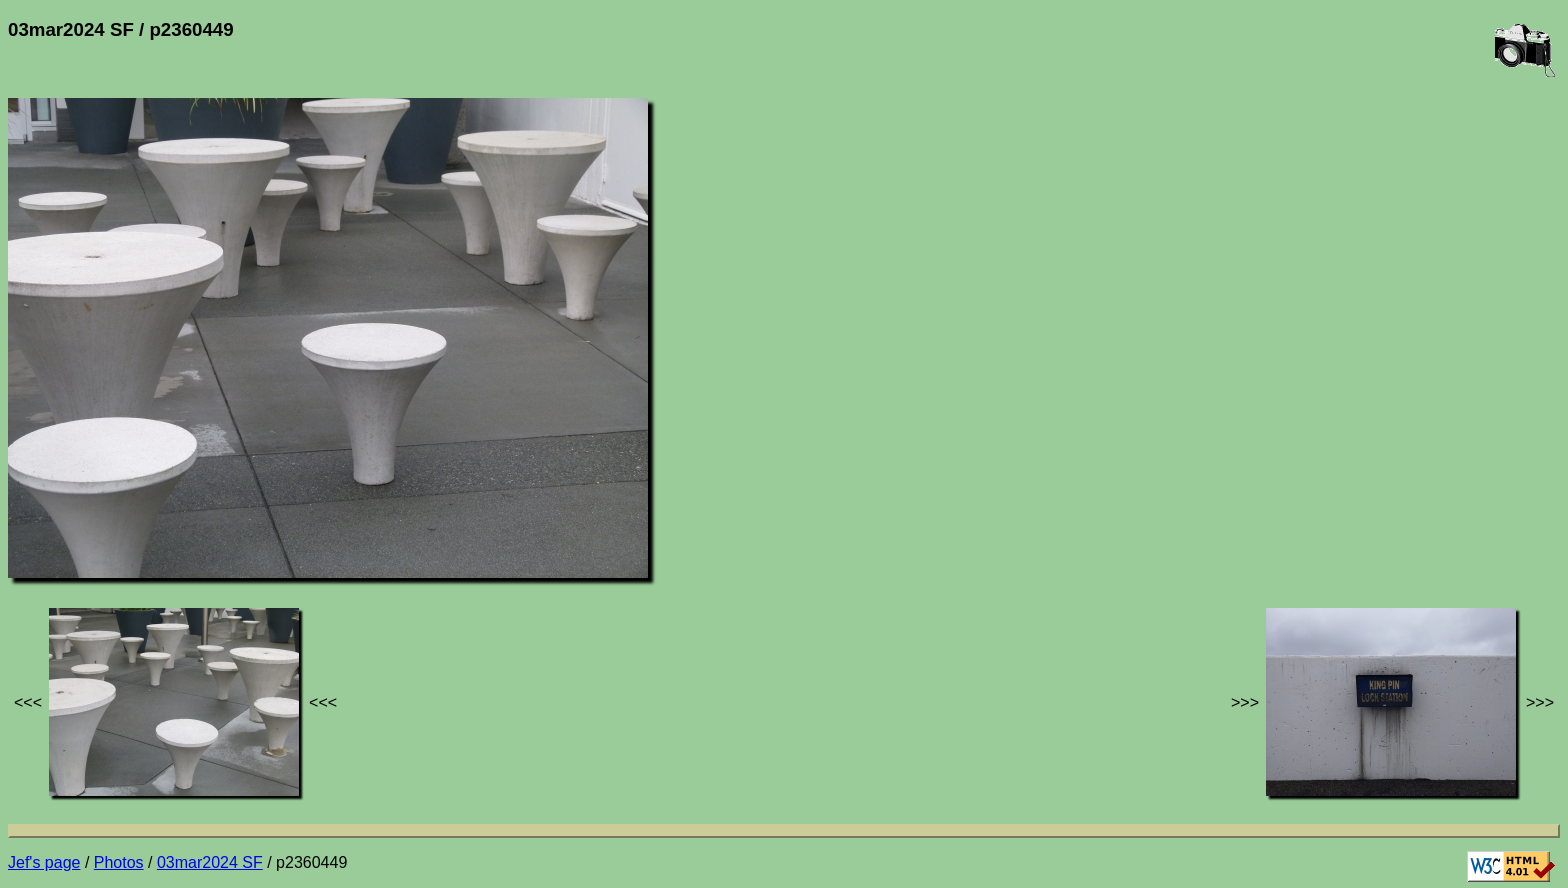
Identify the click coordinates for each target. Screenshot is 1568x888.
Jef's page (44, 862)
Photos (119, 862)
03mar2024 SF (210, 862)
